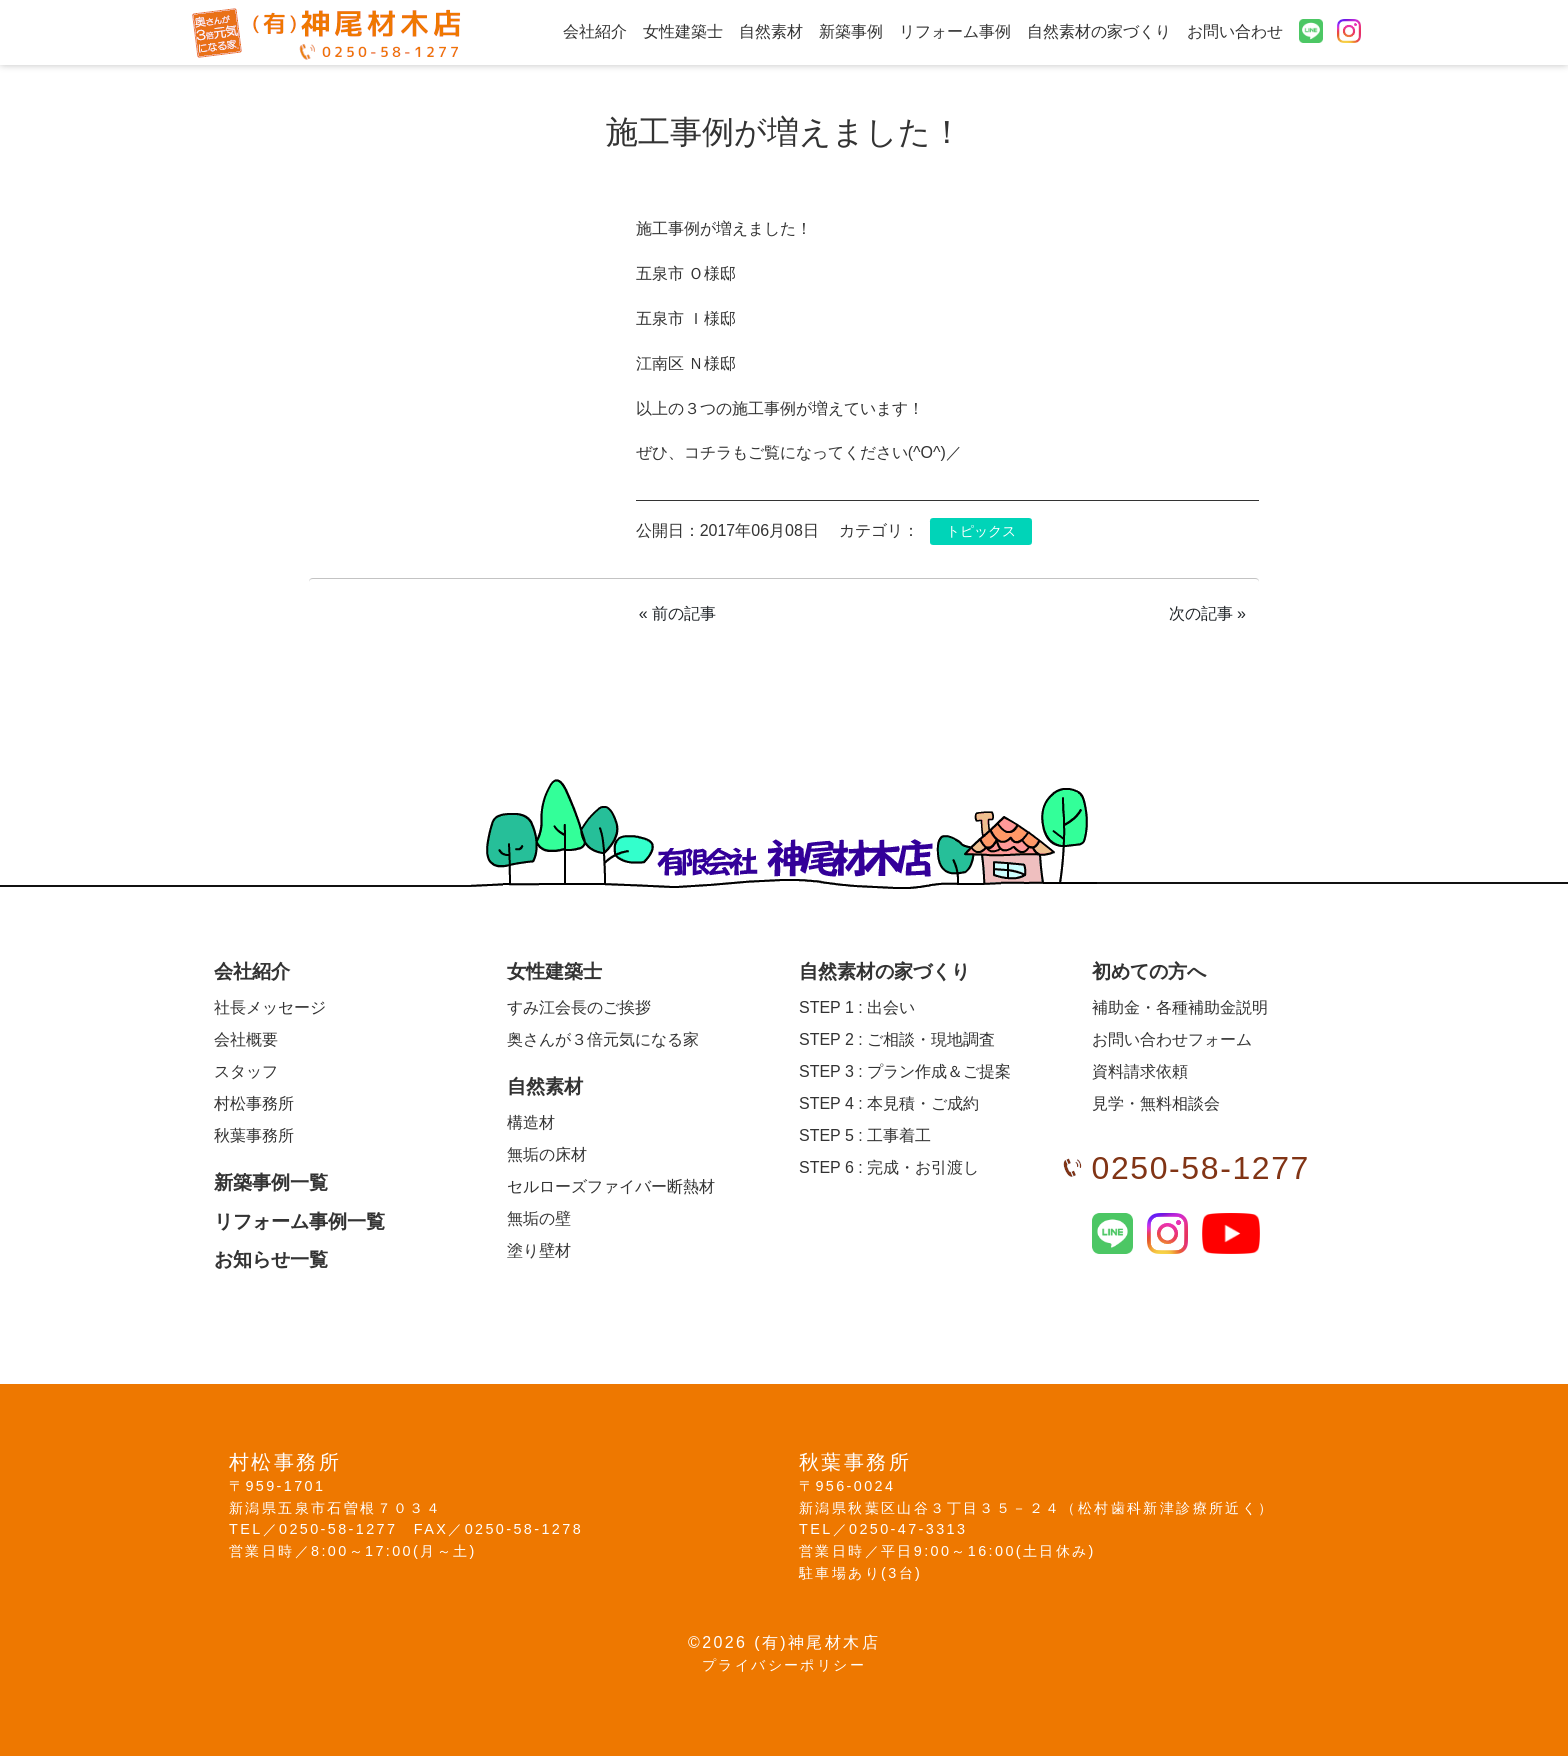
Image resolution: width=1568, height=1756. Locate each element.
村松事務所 (254, 1103)
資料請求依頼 (1140, 1071)
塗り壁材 (539, 1250)
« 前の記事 (677, 613)
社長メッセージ (270, 1007)
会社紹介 (595, 31)
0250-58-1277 (1201, 1168)
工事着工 (865, 1135)
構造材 (531, 1122)
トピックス (981, 531)
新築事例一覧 (271, 1182)
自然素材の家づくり (1099, 31)
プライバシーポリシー (784, 1665)
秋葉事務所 (254, 1135)
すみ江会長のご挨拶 (579, 1007)
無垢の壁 (539, 1218)
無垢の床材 (547, 1154)
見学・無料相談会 (1156, 1103)
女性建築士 (683, 31)
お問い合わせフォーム (1172, 1039)
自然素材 (771, 31)
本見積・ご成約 (889, 1103)
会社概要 (246, 1039)
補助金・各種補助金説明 (1180, 1007)
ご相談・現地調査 (897, 1039)
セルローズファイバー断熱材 (611, 1186)
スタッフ (246, 1071)
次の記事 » (1207, 613)
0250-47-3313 (908, 1529)
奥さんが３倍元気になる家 (603, 1039)
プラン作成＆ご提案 (905, 1071)
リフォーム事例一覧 (299, 1221)
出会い (857, 1007)
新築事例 (851, 31)
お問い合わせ (1235, 31)
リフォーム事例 (955, 31)
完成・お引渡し (889, 1167)
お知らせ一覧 (271, 1259)
